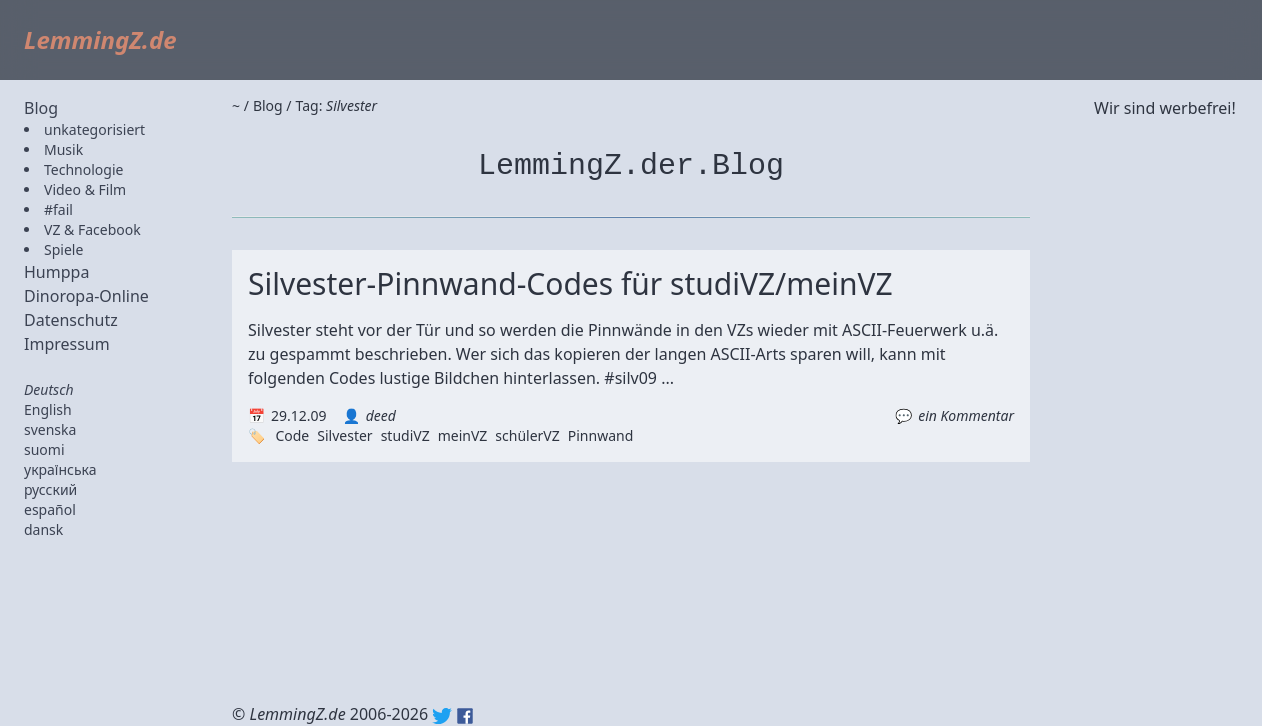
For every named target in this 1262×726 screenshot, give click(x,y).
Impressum (67, 344)
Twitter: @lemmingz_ (442, 716)
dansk (43, 529)
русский (50, 489)
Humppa (56, 272)
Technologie (83, 169)
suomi (44, 449)
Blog (41, 108)
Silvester (344, 435)
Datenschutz (71, 320)
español (50, 509)
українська (60, 469)
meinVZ (463, 435)
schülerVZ (527, 435)
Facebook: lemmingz (465, 716)
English (48, 409)
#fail (58, 209)
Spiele (63, 249)
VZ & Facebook (92, 229)
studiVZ (405, 435)
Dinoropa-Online (86, 296)
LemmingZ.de (100, 39)
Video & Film (85, 189)
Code (292, 435)
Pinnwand (601, 435)
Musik (63, 149)
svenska (50, 429)
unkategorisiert (94, 129)
